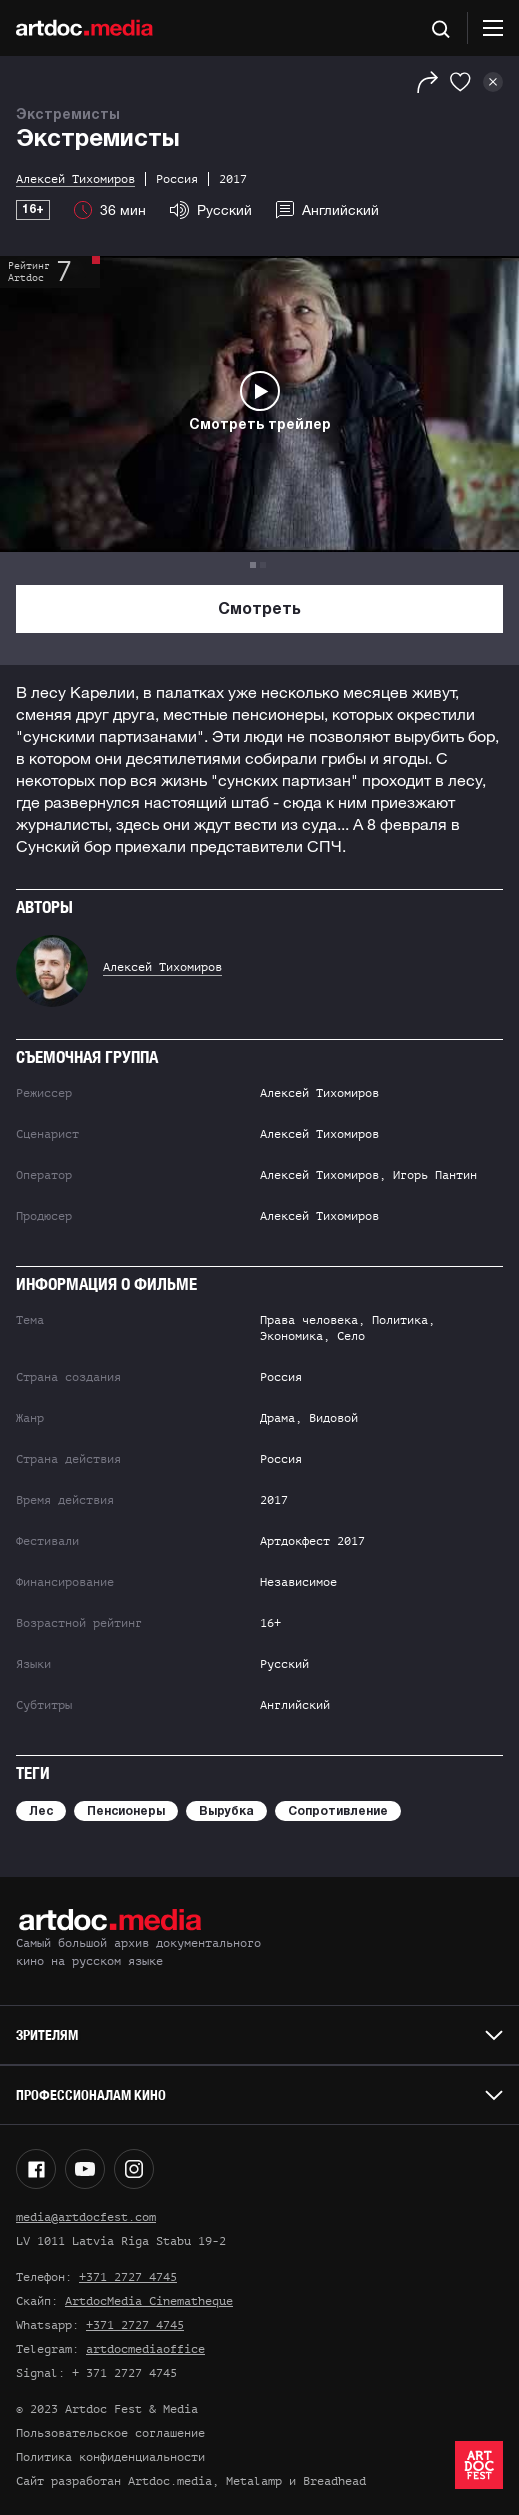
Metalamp (254, 2481)
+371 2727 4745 (128, 2277)
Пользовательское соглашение (110, 2433)
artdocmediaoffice (145, 2349)
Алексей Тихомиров (162, 967)
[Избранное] (460, 82)
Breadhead (334, 2481)
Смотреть (259, 610)
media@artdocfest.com (86, 2217)
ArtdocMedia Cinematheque (149, 2301)
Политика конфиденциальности (110, 2457)
